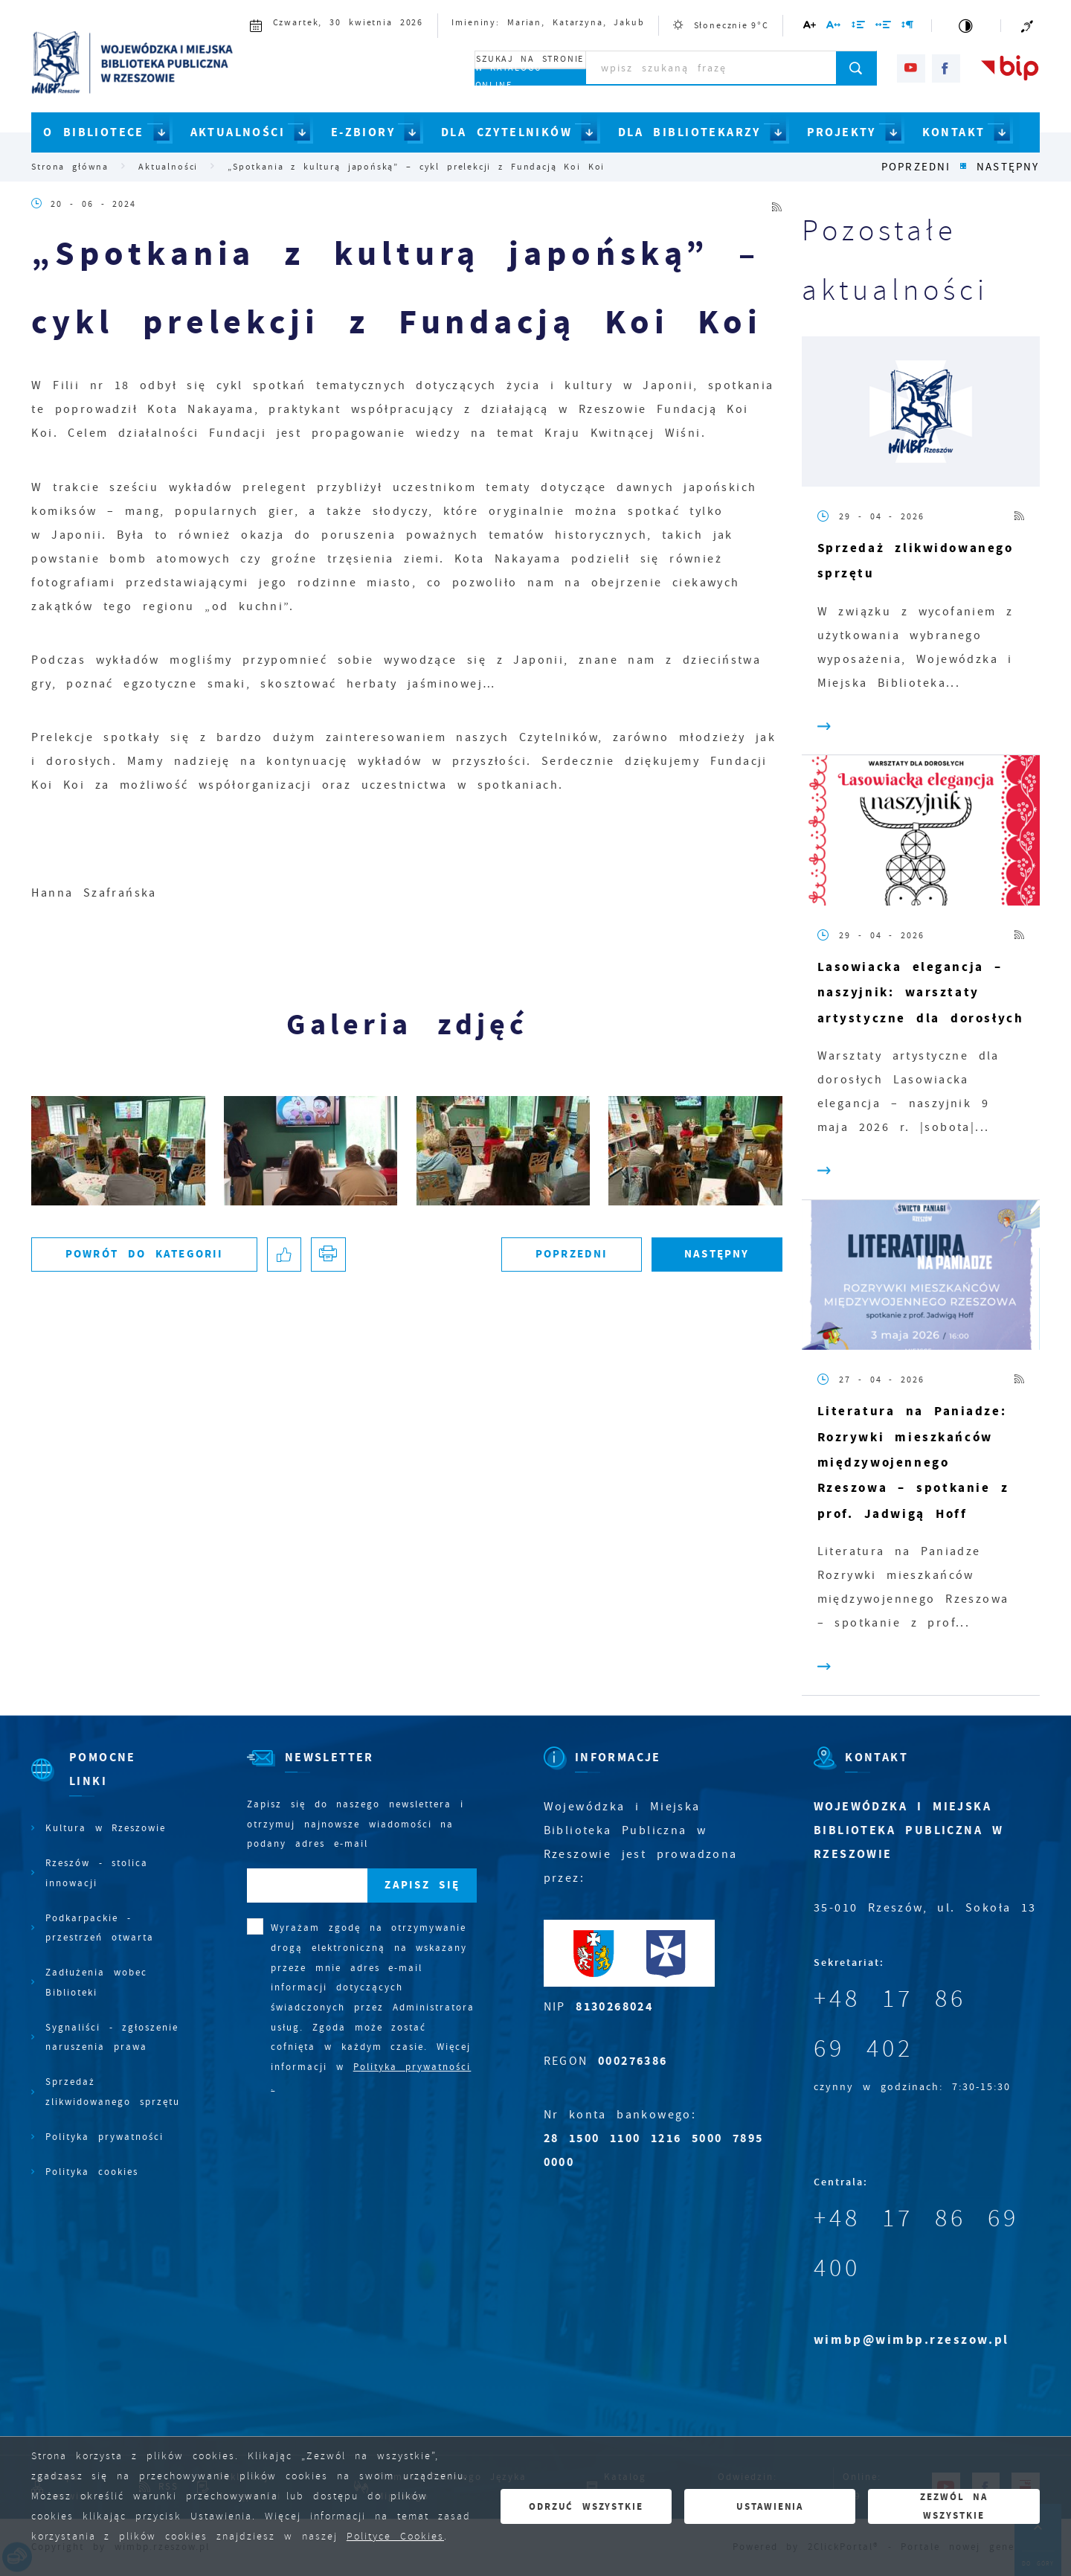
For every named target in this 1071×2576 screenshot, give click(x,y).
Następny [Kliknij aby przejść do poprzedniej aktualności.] (1008, 167)
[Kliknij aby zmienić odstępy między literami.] (834, 27)
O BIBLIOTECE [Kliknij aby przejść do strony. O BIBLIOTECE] (93, 132)
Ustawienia (769, 2506)
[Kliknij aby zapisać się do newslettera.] (422, 1885)
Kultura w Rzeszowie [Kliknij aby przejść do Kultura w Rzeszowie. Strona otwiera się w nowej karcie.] (105, 1828)
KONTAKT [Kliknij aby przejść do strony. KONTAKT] (953, 132)
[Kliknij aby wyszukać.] (856, 67)
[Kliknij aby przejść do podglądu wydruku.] (328, 1254)
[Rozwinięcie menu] (106, 1782)
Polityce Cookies (395, 2536)
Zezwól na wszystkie (954, 2506)
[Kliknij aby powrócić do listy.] (963, 167)
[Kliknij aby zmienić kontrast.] (966, 25)
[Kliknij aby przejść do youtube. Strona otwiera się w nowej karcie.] (911, 68)
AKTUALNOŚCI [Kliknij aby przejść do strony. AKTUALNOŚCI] (238, 132)
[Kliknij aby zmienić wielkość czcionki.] (810, 27)
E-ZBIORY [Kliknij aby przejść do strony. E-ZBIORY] (363, 132)
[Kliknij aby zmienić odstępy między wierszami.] (858, 27)
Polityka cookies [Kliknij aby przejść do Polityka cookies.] (91, 2171)
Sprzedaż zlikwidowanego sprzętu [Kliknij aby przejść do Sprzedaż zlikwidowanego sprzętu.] (112, 2091)
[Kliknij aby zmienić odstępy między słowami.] (883, 27)
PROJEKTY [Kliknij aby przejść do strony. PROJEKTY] (841, 132)
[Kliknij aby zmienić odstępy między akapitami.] (908, 27)
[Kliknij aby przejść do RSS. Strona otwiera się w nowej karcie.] (777, 204)
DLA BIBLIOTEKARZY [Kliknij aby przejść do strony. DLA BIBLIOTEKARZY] (689, 132)
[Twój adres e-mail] (307, 1885)
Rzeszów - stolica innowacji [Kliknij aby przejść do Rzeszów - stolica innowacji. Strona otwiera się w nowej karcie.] (96, 1872)
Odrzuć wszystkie (586, 2506)
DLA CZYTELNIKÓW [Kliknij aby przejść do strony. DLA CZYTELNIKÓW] (506, 132)
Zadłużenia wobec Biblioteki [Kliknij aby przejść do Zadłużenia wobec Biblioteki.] (96, 1982)
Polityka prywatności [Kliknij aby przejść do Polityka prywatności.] (104, 2136)
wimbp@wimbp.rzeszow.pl (911, 2339)
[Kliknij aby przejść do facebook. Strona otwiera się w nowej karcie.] (946, 68)
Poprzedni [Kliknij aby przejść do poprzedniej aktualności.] (916, 167)
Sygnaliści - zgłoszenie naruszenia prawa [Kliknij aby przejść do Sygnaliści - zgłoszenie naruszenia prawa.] (111, 2037)
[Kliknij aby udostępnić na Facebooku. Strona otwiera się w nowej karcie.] (284, 1254)
